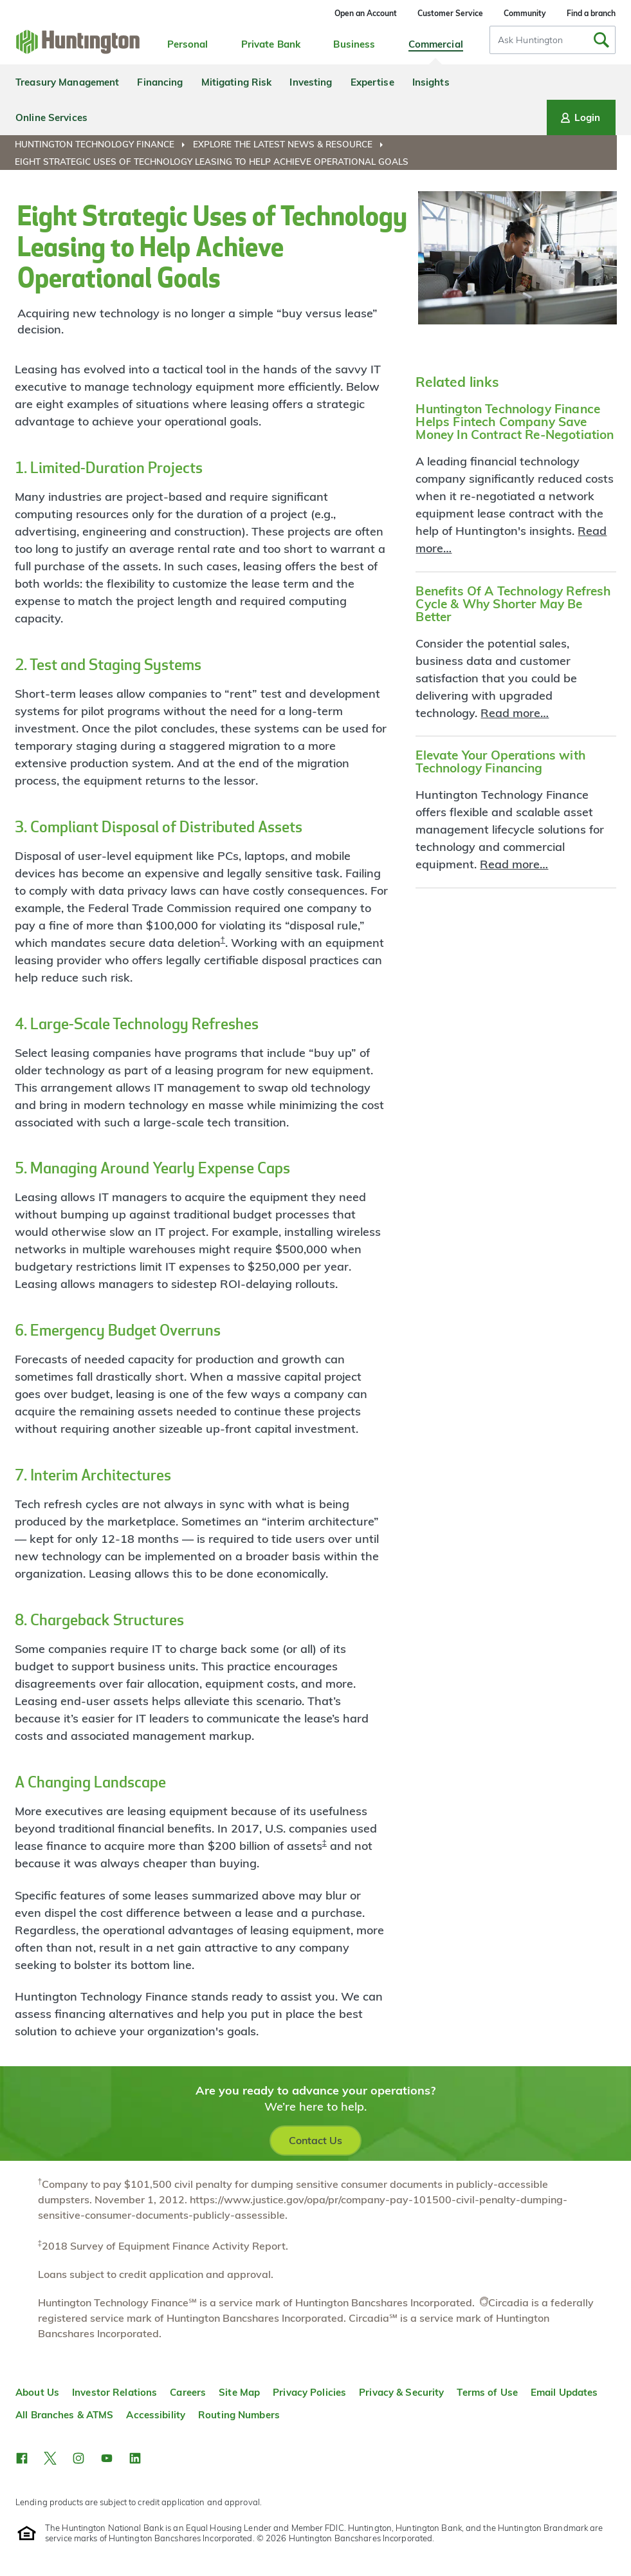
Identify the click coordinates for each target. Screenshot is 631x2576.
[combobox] (552, 40)
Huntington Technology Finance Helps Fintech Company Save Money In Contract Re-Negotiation (515, 421)
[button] (22, 2458)
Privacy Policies (309, 2392)
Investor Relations (114, 2392)
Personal (187, 44)
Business (354, 44)
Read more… (514, 712)
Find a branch (591, 13)
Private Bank (271, 44)
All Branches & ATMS (64, 2415)
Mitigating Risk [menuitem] (236, 82)
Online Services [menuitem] (51, 117)
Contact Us (315, 2140)
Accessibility (155, 2415)
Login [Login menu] (579, 118)
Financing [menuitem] (160, 82)
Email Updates (564, 2392)
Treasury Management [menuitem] (67, 82)
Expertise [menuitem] (372, 82)
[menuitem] (102, 144)
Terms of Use (487, 2392)
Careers (188, 2392)
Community (525, 13)
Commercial (435, 44)
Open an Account (365, 13)
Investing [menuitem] (310, 82)
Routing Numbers (239, 2415)
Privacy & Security (401, 2392)
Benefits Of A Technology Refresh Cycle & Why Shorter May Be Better (513, 603)
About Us (37, 2392)
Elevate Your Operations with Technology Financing (500, 761)
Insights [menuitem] (431, 82)
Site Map (239, 2392)
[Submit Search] (601, 40)
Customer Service (450, 13)
